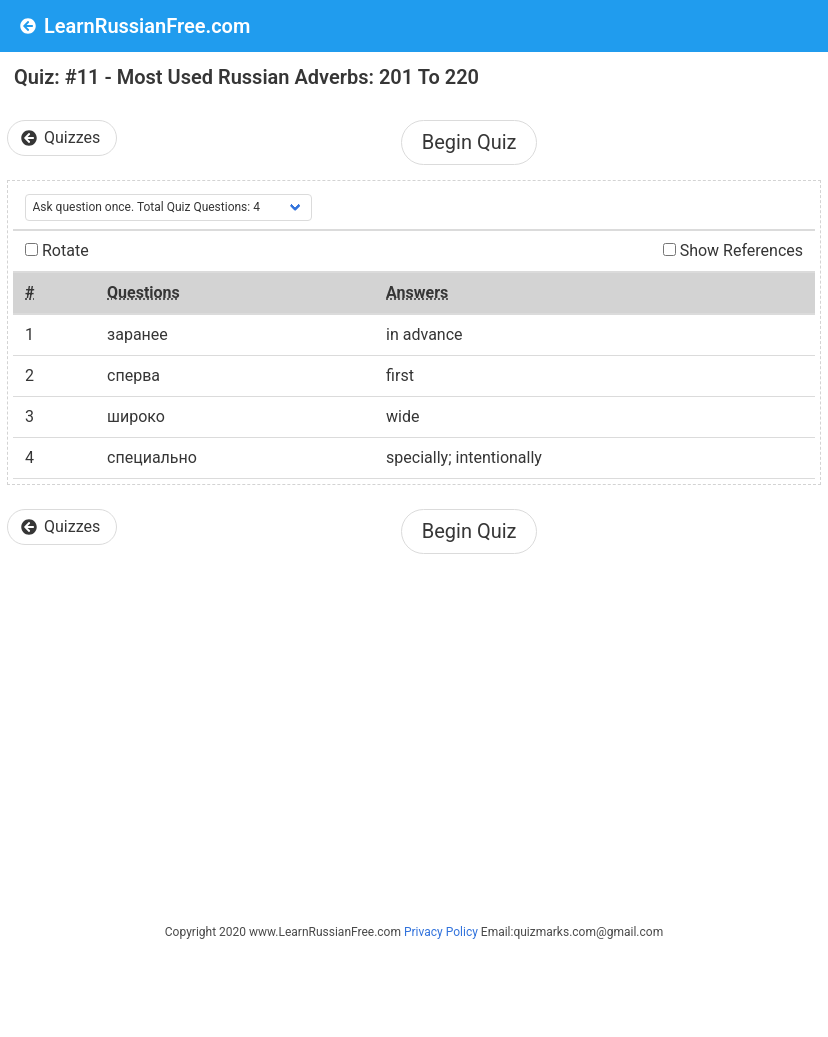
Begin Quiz (469, 142)
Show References (733, 250)
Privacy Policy (441, 932)
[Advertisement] (414, 723)
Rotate (57, 250)
